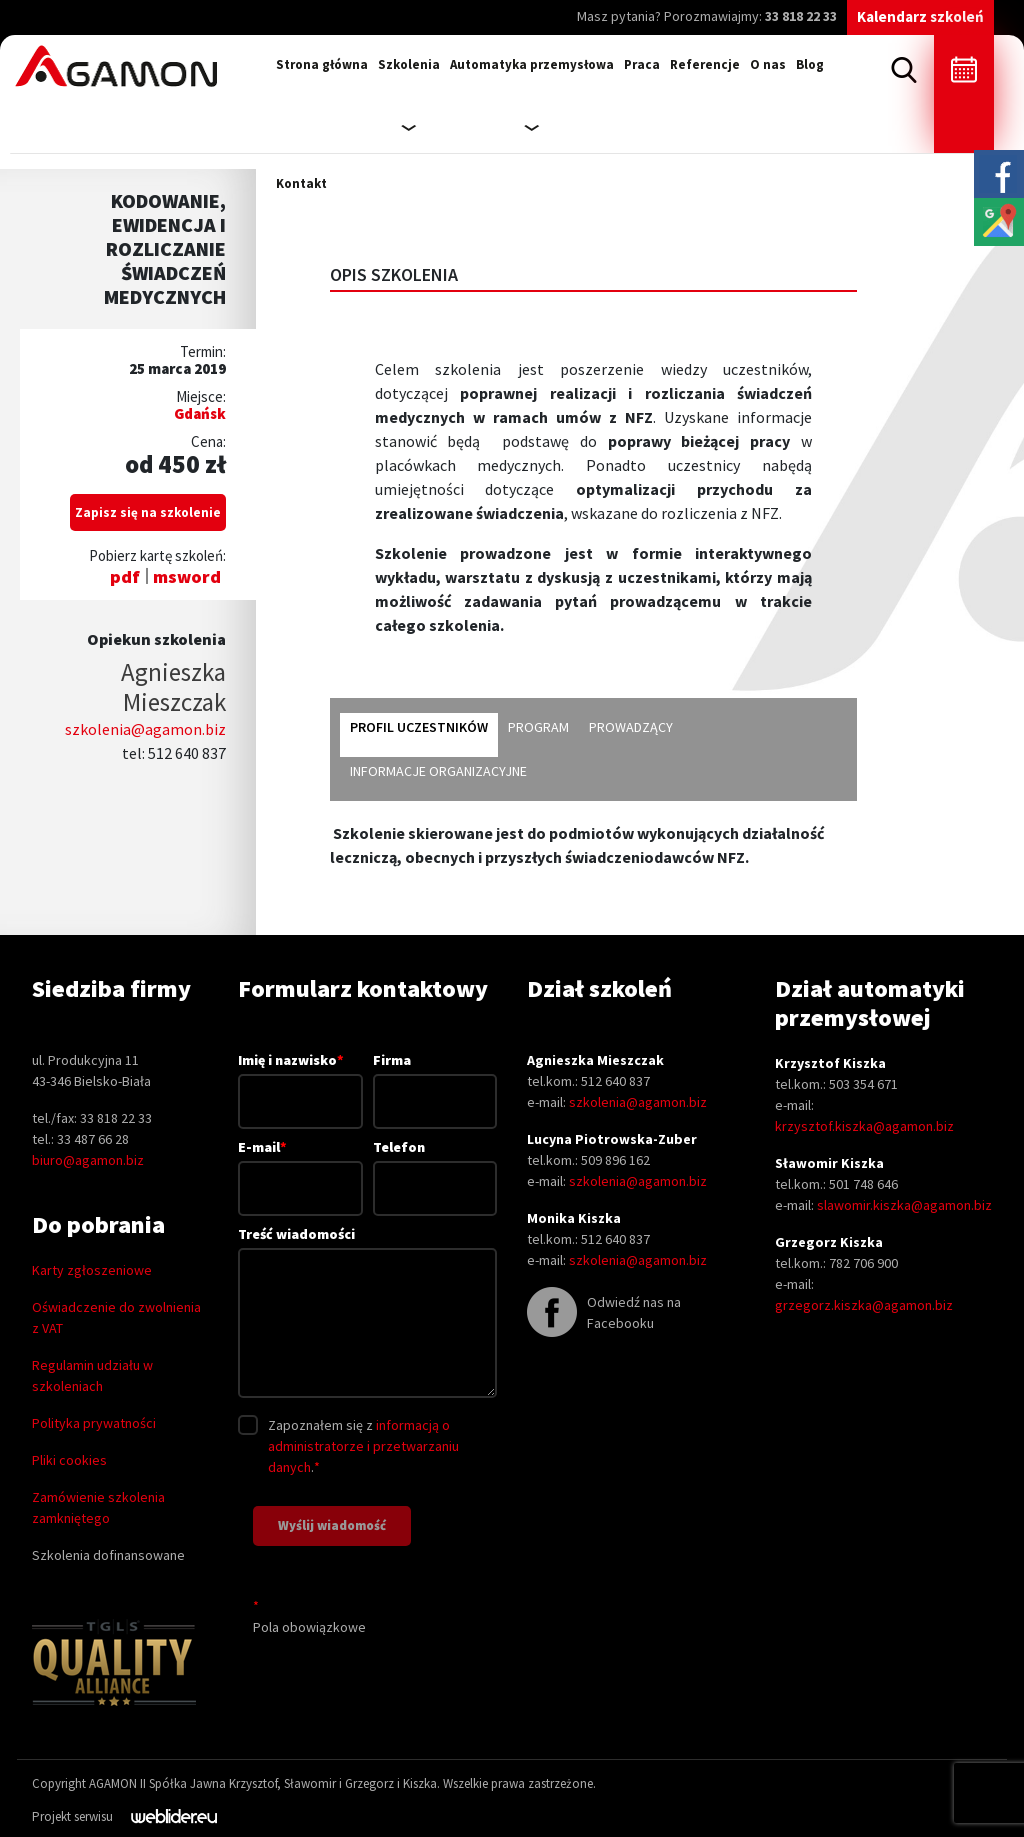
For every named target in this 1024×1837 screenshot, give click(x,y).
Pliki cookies (69, 1460)
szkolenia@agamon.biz (145, 729)
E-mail (300, 1167)
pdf (125, 576)
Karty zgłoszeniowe (92, 1270)
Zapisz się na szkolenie (148, 512)
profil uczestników (419, 727)
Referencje (705, 64)
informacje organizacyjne (438, 771)
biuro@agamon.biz (88, 1160)
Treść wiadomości (367, 1313)
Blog (810, 64)
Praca (642, 64)
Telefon (435, 1167)
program (538, 727)
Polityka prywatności (94, 1423)
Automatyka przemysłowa (532, 64)
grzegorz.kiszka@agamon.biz (864, 1305)
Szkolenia (409, 64)
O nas (768, 64)
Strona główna (322, 64)
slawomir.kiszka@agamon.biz (904, 1205)
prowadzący (631, 727)
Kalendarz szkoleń (920, 16)
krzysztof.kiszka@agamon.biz (864, 1126)
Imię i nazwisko (300, 1080)
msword (187, 576)
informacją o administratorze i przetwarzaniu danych (363, 1446)
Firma (435, 1080)
